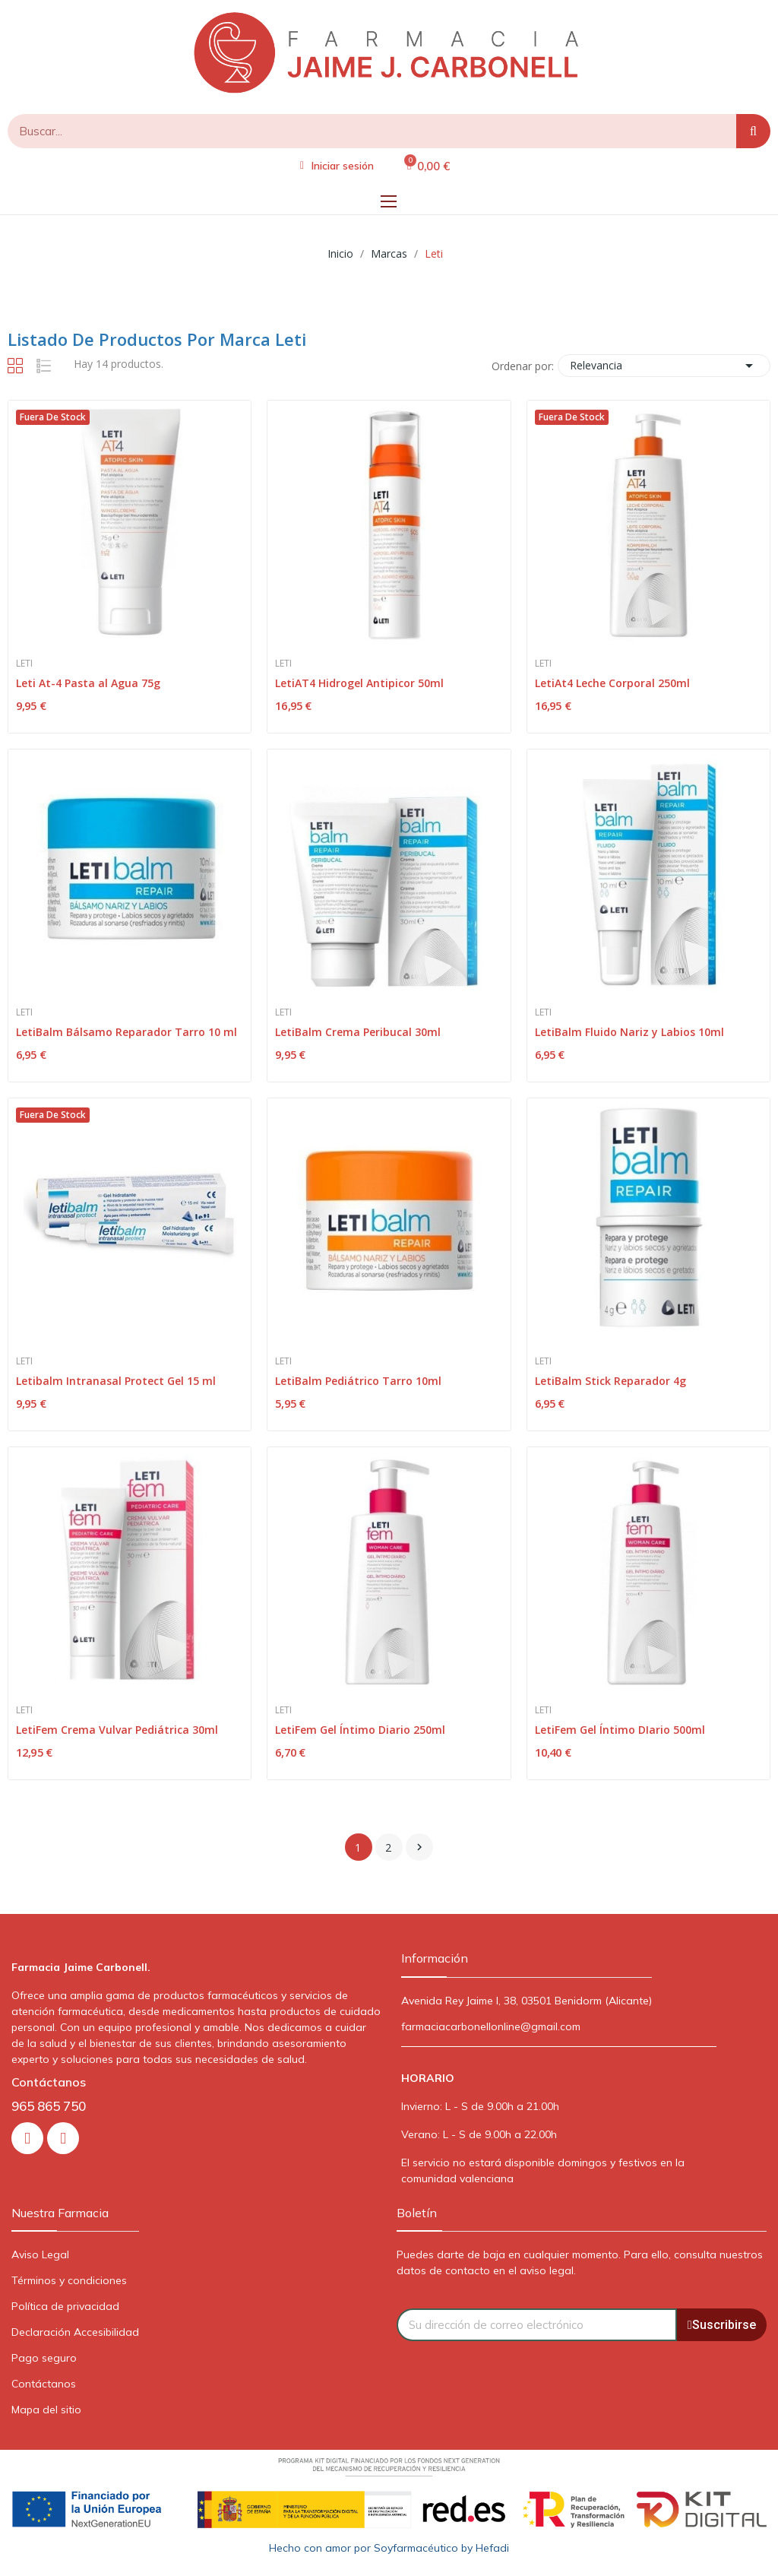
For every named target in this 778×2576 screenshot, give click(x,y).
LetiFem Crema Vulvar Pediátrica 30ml (117, 1729)
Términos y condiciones (69, 2280)
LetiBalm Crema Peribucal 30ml (358, 1032)
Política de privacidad (65, 2306)
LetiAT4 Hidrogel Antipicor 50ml (359, 683)
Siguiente (419, 1847)
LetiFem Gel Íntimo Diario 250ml (360, 1729)
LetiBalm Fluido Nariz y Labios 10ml (629, 1032)
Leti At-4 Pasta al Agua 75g (88, 683)
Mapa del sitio (46, 2409)
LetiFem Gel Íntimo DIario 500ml (620, 1729)
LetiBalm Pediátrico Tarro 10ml (358, 1381)
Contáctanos (43, 2384)
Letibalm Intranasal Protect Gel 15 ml (116, 1381)
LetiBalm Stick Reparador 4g (610, 1381)
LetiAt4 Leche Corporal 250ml (612, 683)
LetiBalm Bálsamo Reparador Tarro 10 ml (126, 1032)
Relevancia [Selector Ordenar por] (664, 365)
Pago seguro (44, 2358)
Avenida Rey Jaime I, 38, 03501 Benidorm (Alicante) (526, 2000)
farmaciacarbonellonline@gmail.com (490, 2026)
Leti (24, 663)
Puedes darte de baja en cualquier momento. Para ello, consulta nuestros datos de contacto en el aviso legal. (580, 2262)
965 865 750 (48, 2106)
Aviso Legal (40, 2254)
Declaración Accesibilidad (75, 2332)
